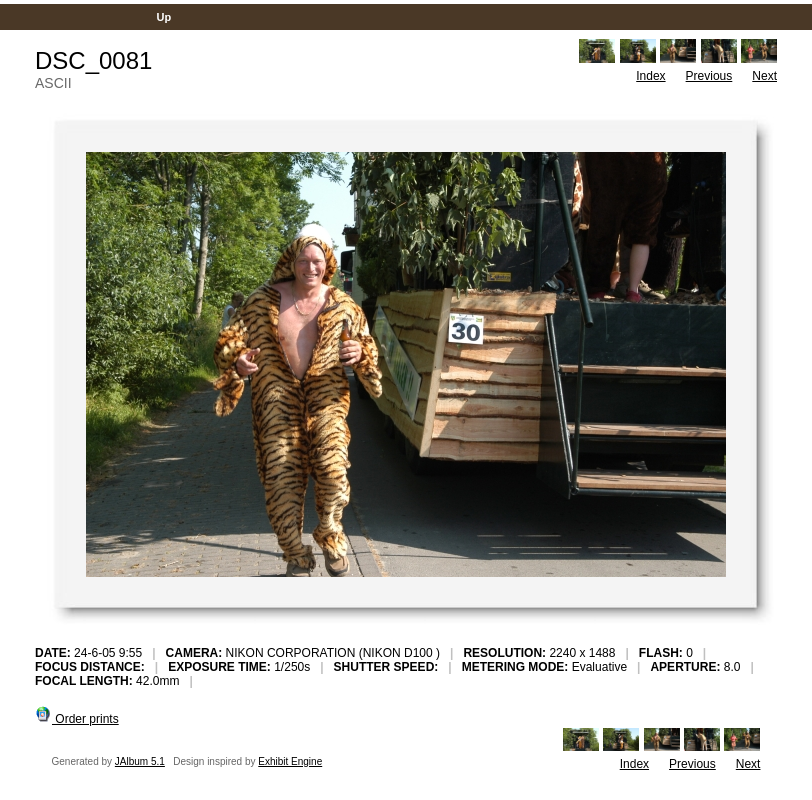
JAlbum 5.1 (140, 761)
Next (764, 76)
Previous (709, 76)
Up (163, 17)
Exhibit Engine (290, 761)
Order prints (77, 719)
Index (650, 76)
